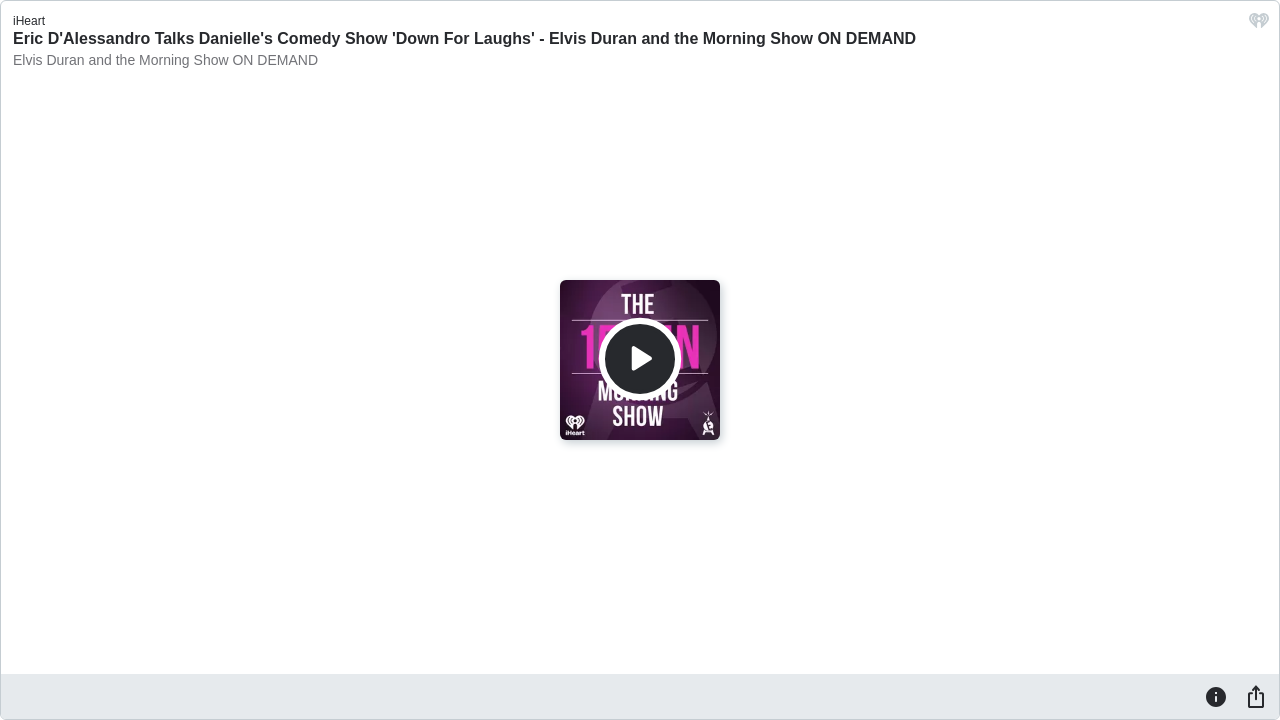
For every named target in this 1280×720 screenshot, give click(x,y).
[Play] (640, 359)
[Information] (1216, 696)
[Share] (1256, 696)
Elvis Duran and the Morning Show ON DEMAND (165, 60)
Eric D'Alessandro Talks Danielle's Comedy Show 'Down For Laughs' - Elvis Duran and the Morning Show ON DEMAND (464, 38)
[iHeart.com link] (1259, 25)
